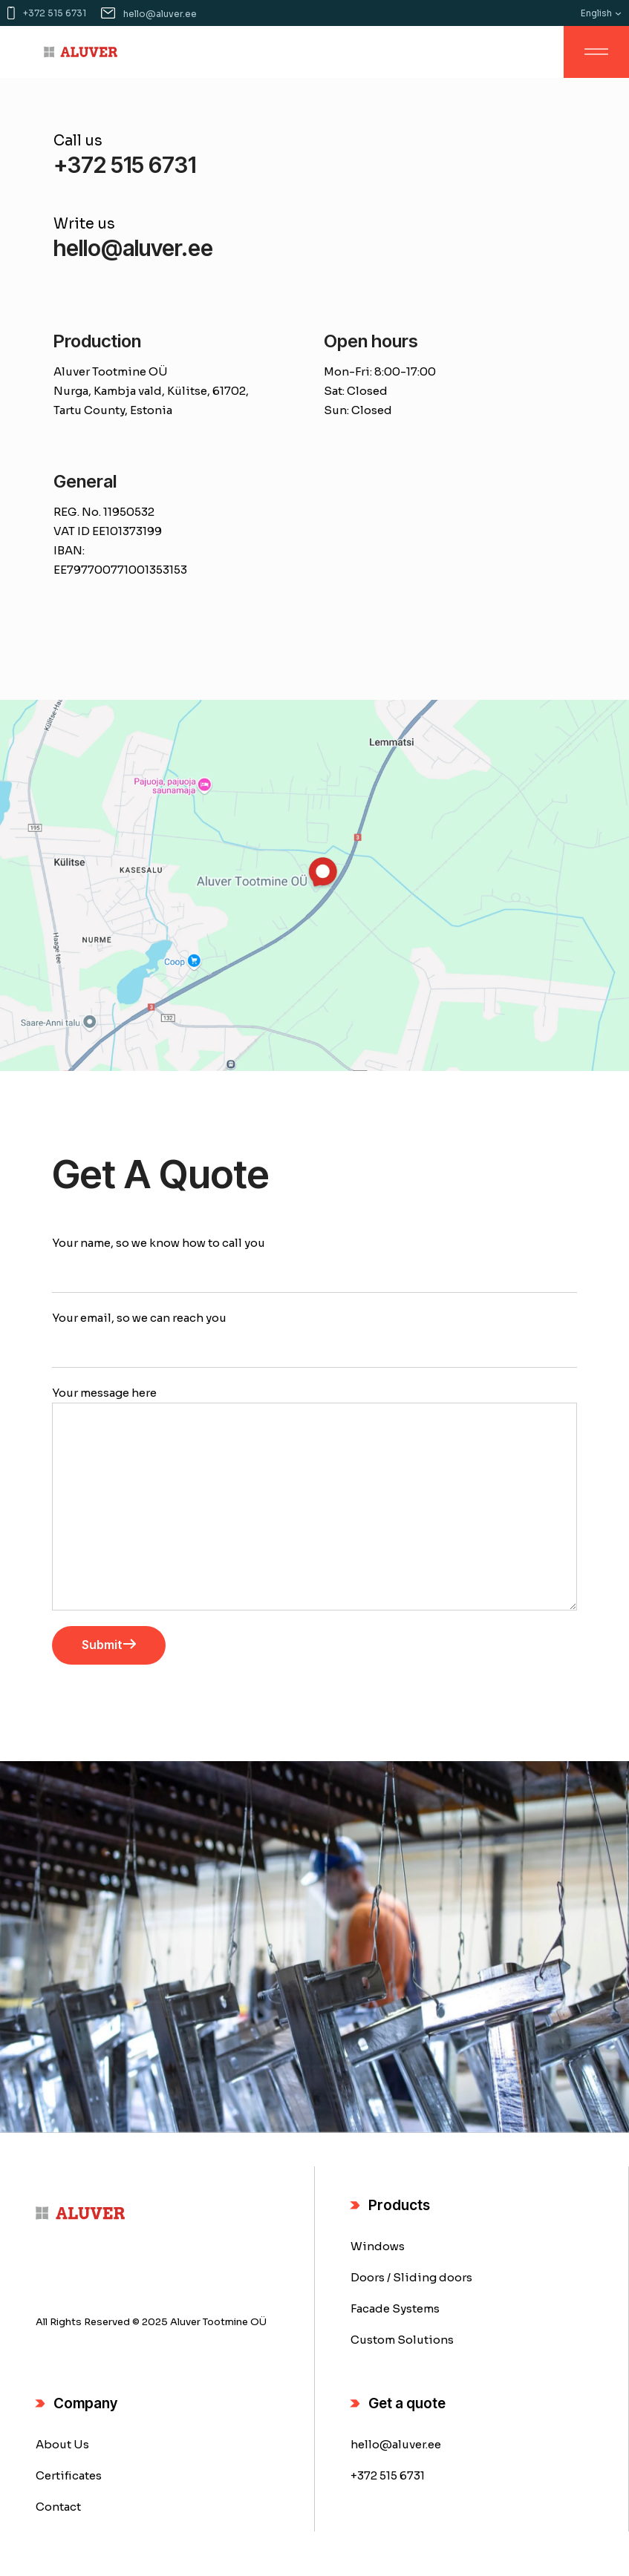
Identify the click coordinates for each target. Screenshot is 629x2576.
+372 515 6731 (388, 2475)
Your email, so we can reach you (314, 1339)
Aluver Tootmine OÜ (218, 2322)
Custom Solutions (402, 2340)
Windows (378, 2246)
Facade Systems (395, 2308)
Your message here (314, 1498)
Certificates (69, 2475)
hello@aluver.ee (396, 2444)
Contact (58, 2507)
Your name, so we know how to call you (314, 1264)
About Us (62, 2444)
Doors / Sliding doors (411, 2277)
